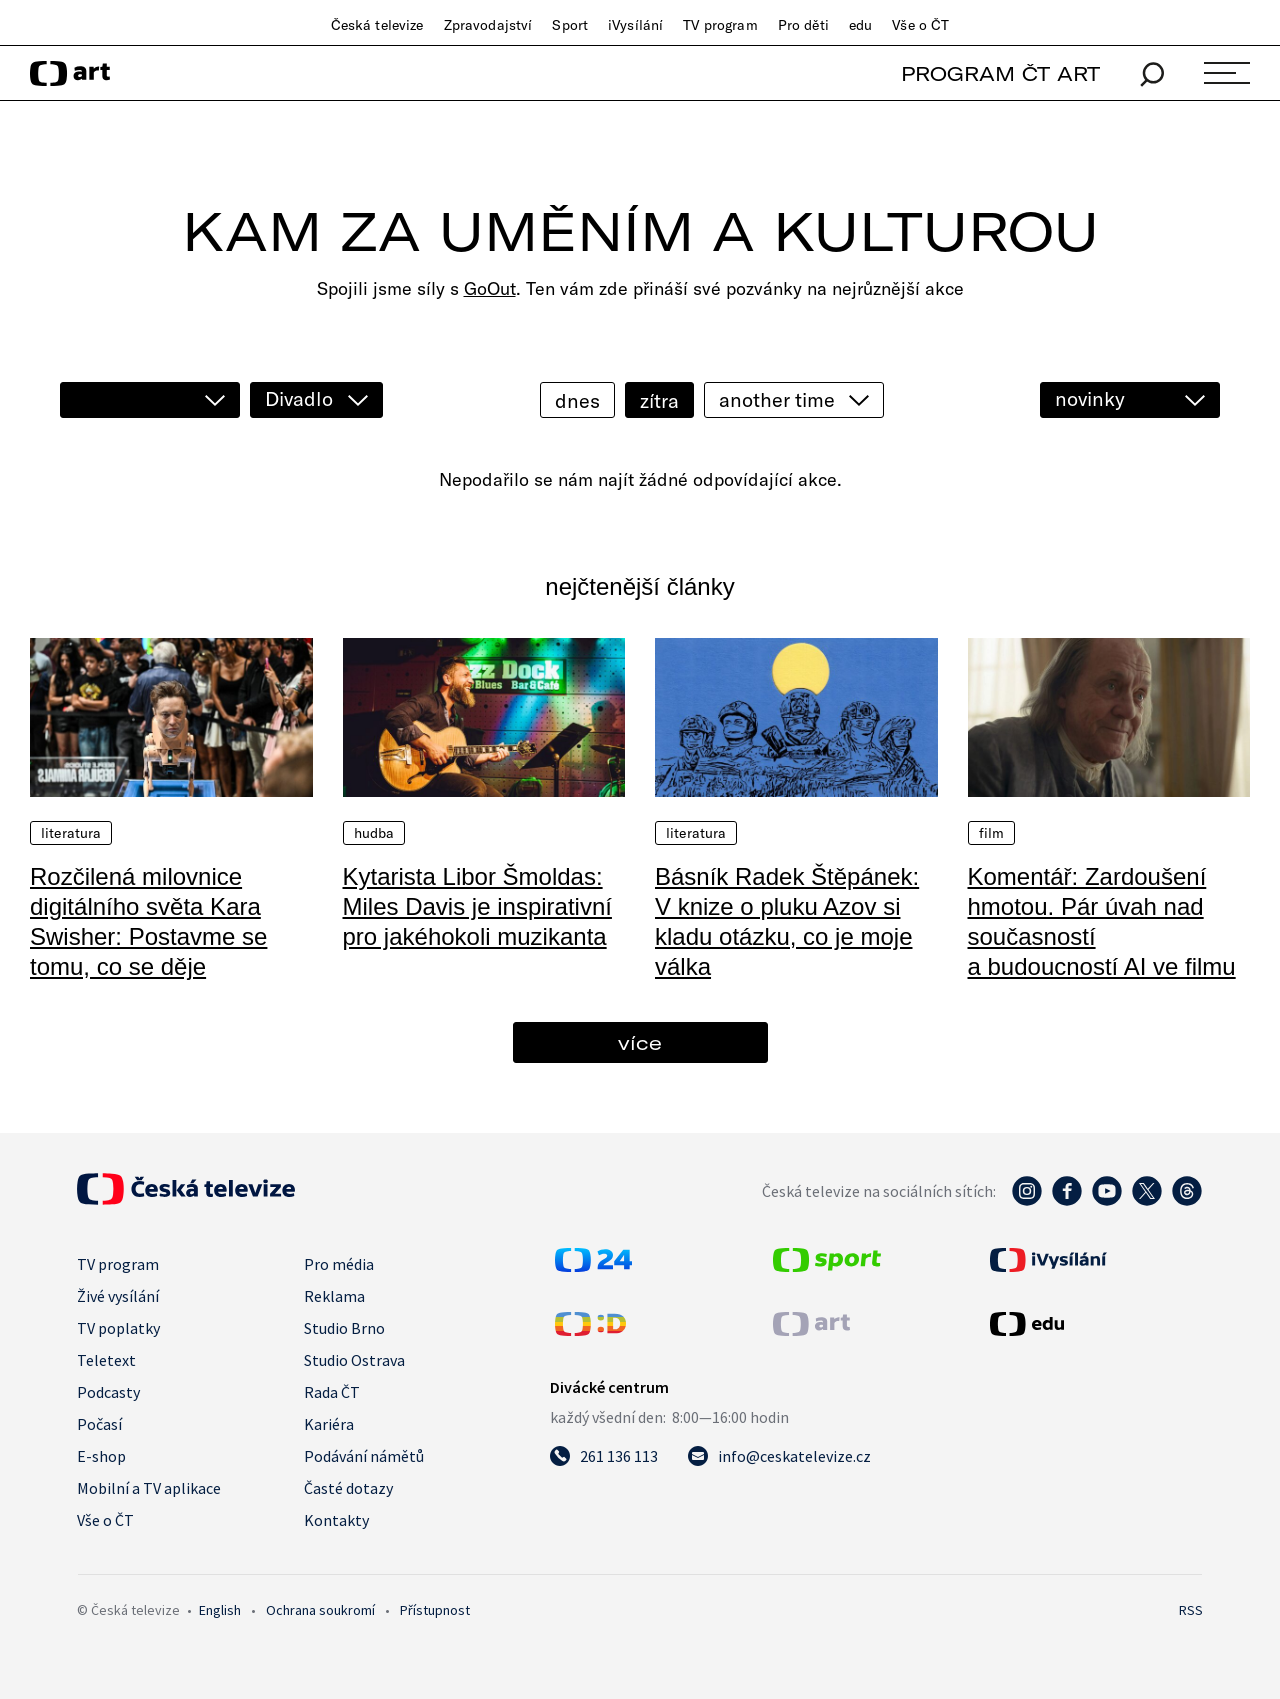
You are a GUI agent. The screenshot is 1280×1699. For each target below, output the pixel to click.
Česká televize (377, 25)
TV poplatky (118, 1328)
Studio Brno (344, 1328)
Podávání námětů (364, 1456)
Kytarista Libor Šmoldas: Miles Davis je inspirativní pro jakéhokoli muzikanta (477, 906)
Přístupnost (435, 1610)
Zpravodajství (488, 25)
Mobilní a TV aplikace (149, 1488)
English (220, 1610)
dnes (577, 400)
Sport (570, 25)
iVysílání (635, 25)
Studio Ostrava (354, 1360)
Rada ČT (332, 1392)
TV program (720, 25)
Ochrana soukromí (320, 1610)
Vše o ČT (920, 25)
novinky (1090, 398)
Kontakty (336, 1520)
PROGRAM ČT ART (1000, 73)
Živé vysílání (118, 1296)
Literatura (71, 833)
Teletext (106, 1360)
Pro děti (803, 25)
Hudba (374, 833)
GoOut (490, 288)
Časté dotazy (348, 1488)
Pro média (339, 1264)
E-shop (101, 1456)
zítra (659, 400)
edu (860, 25)
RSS (1191, 1610)
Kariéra (329, 1424)
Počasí (99, 1424)
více (640, 1042)
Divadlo (299, 398)
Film (992, 833)
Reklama (334, 1296)
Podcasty (108, 1392)
